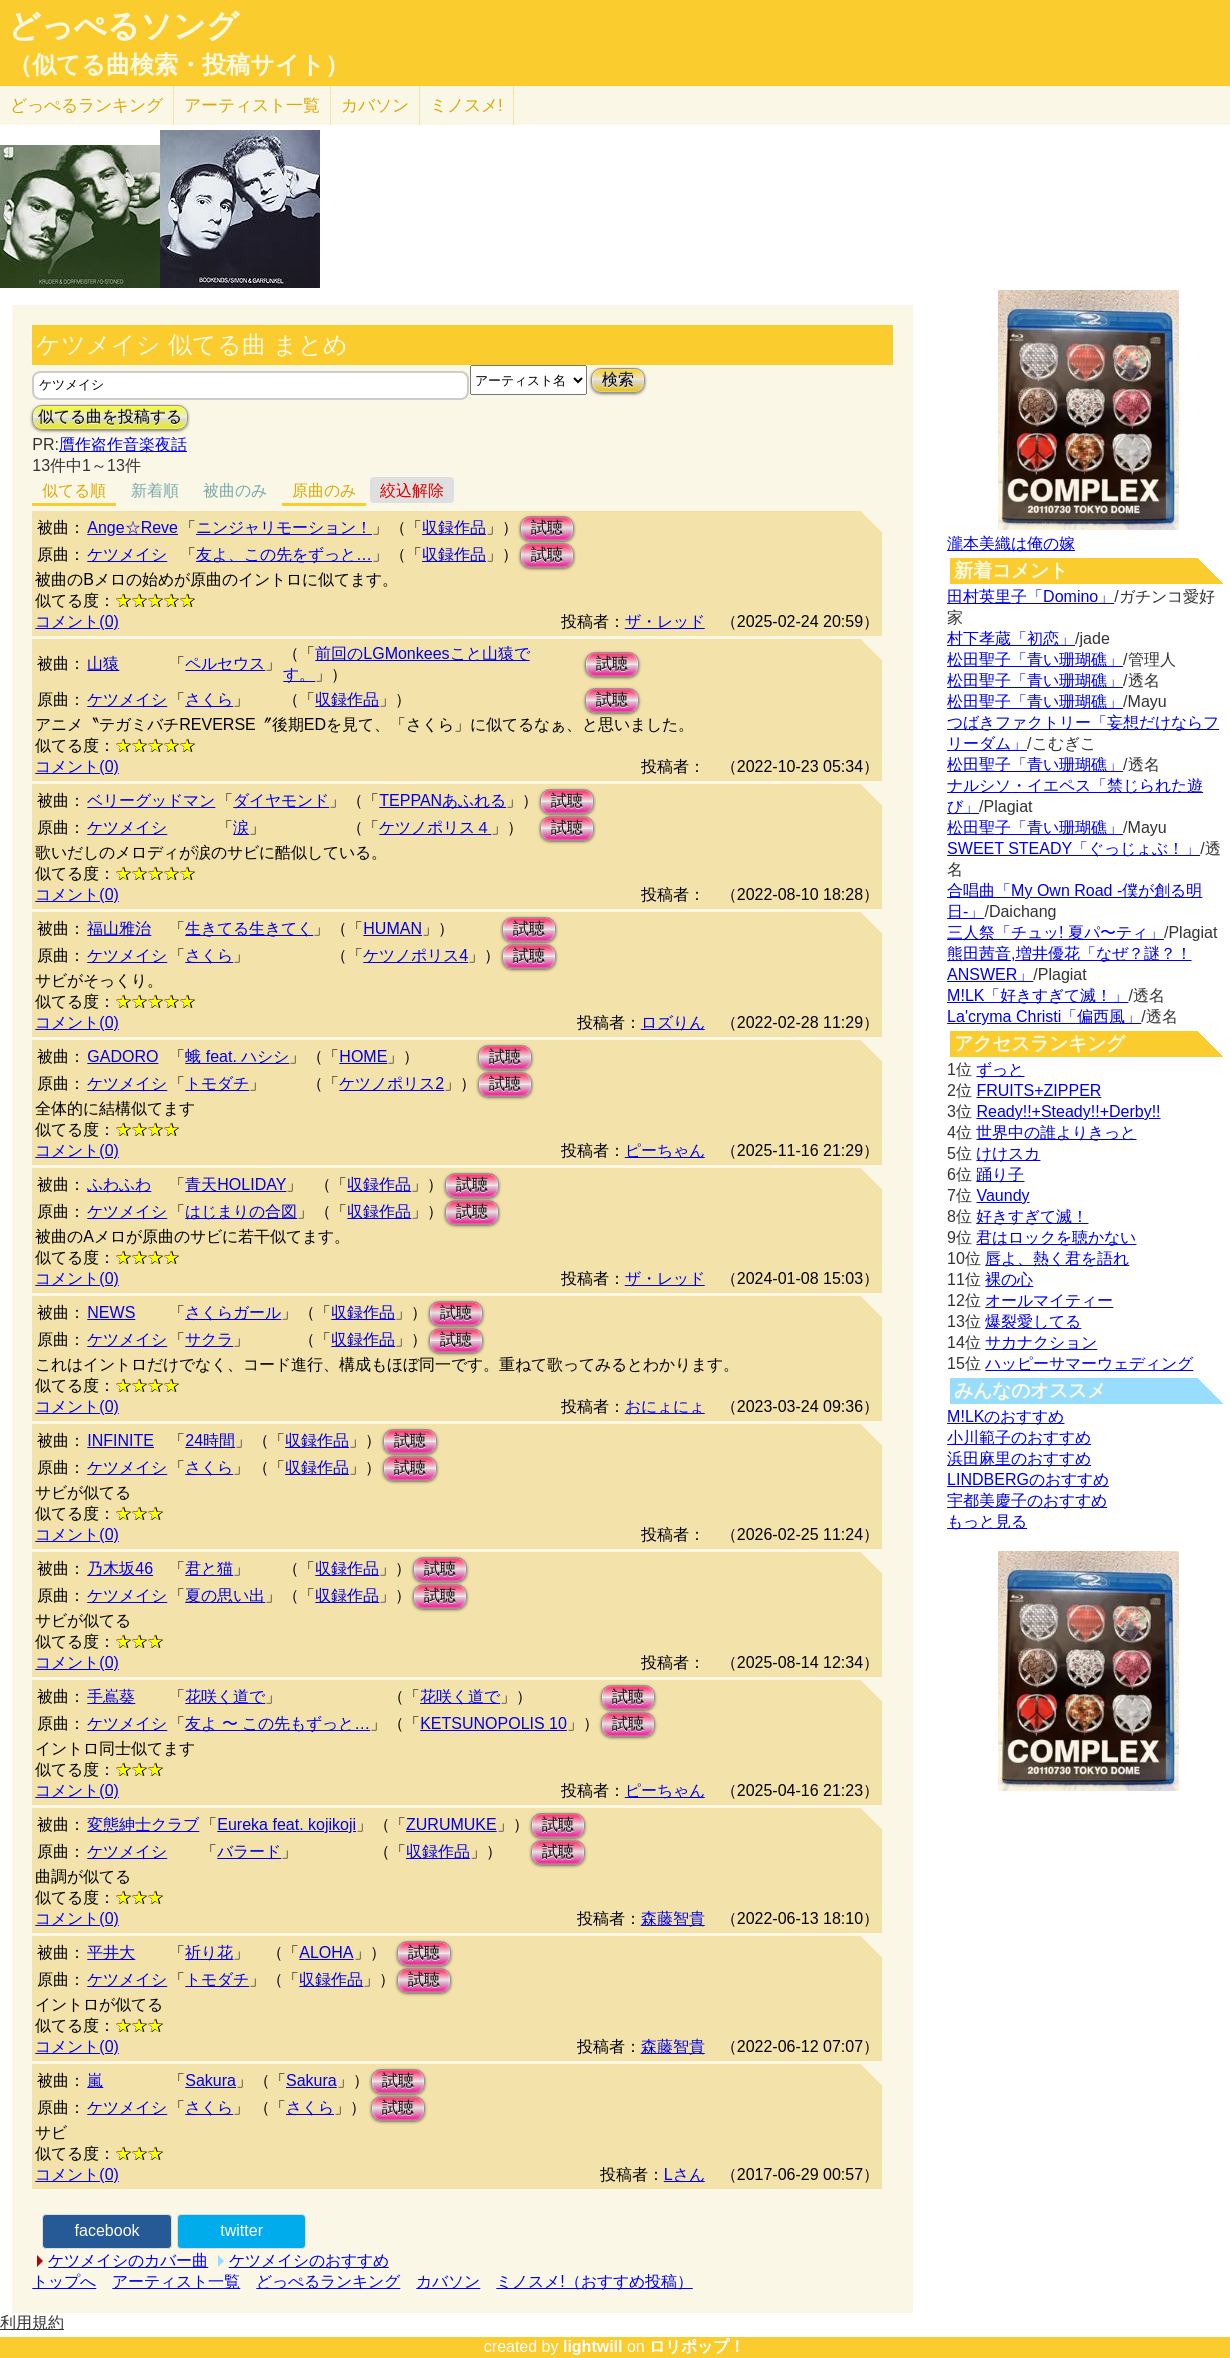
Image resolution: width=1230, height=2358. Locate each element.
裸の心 (1009, 1279)
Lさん (684, 2174)
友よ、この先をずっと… (284, 554)
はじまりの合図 (241, 1211)
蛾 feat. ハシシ (237, 1056)
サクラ (209, 1339)
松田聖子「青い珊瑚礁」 (1035, 659)
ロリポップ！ (697, 2346)
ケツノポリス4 (415, 955)
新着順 (155, 490)
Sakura (210, 2080)
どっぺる (86, 105)
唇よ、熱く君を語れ (1057, 1258)
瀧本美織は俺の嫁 (1011, 543)
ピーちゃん (665, 1150)
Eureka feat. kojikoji (286, 1824)
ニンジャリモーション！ (284, 527)
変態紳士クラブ (143, 1824)
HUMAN (392, 928)
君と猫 (209, 1568)
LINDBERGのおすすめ (1028, 1479)
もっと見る (987, 1521)
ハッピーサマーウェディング (1089, 1363)
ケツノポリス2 (391, 1083)
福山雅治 (119, 928)
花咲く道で (225, 1696)
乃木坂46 (120, 1568)
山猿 (103, 663)
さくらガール (233, 1312)
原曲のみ (324, 490)
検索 (618, 379)
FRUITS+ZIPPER (1038, 1090)
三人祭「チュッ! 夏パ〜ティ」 (1055, 932)
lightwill (593, 2346)
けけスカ (1008, 1153)
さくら (209, 699)
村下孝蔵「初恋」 (1011, 638)
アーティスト (252, 105)
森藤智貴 (673, 1918)
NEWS (111, 1312)
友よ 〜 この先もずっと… (277, 1723)
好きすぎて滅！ (1032, 1216)
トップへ (64, 2281)
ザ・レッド (665, 621)
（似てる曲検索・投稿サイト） (178, 65)
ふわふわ (119, 1184)
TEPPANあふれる (442, 800)
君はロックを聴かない (1056, 1237)
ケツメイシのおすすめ (309, 2260)
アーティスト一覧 (176, 2281)
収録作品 (454, 527)
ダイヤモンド (281, 800)
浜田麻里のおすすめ (1019, 1458)
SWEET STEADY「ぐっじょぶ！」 (1073, 848)
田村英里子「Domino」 (1030, 596)
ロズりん (673, 1022)
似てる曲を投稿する (110, 416)
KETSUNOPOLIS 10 (493, 1723)
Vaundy (1002, 1195)
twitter (241, 2230)
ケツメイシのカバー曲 (128, 2260)
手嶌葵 (111, 1696)
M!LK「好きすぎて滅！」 (1037, 995)
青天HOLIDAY (235, 1184)
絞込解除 (412, 490)
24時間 (210, 1440)
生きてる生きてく (249, 928)
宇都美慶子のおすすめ (1027, 1500)
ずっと (1000, 1069)
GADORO (122, 1056)
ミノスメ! (466, 105)
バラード (249, 1851)
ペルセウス (225, 663)
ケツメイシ (127, 554)
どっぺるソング (123, 26)
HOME (363, 1056)
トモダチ (217, 1083)
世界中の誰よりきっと (1056, 1132)
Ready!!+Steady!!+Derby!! (1068, 1111)
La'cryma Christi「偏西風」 (1044, 1016)
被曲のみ (235, 490)
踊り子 (1000, 1174)
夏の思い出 (225, 1595)
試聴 (547, 527)
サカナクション (1041, 1342)
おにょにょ (665, 1406)
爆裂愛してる (1033, 1321)
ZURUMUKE (451, 1824)
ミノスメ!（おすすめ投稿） (594, 2281)
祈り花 (209, 1952)
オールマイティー (1049, 1300)
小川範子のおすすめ (1019, 1437)
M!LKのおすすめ (1005, 1416)
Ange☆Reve (132, 527)
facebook (107, 2230)
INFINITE (120, 1440)
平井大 (111, 1952)
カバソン (375, 105)
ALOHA (326, 1952)
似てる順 (74, 490)
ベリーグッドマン (151, 800)
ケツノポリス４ (435, 827)
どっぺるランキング (328, 2281)
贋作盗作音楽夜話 (123, 444)
